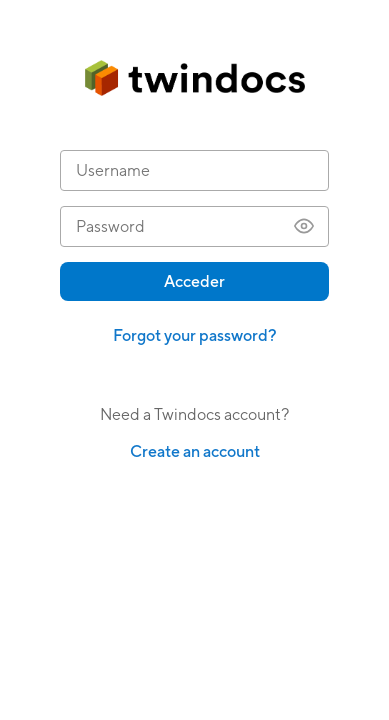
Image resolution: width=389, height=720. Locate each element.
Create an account (195, 451)
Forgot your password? (195, 335)
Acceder (194, 281)
